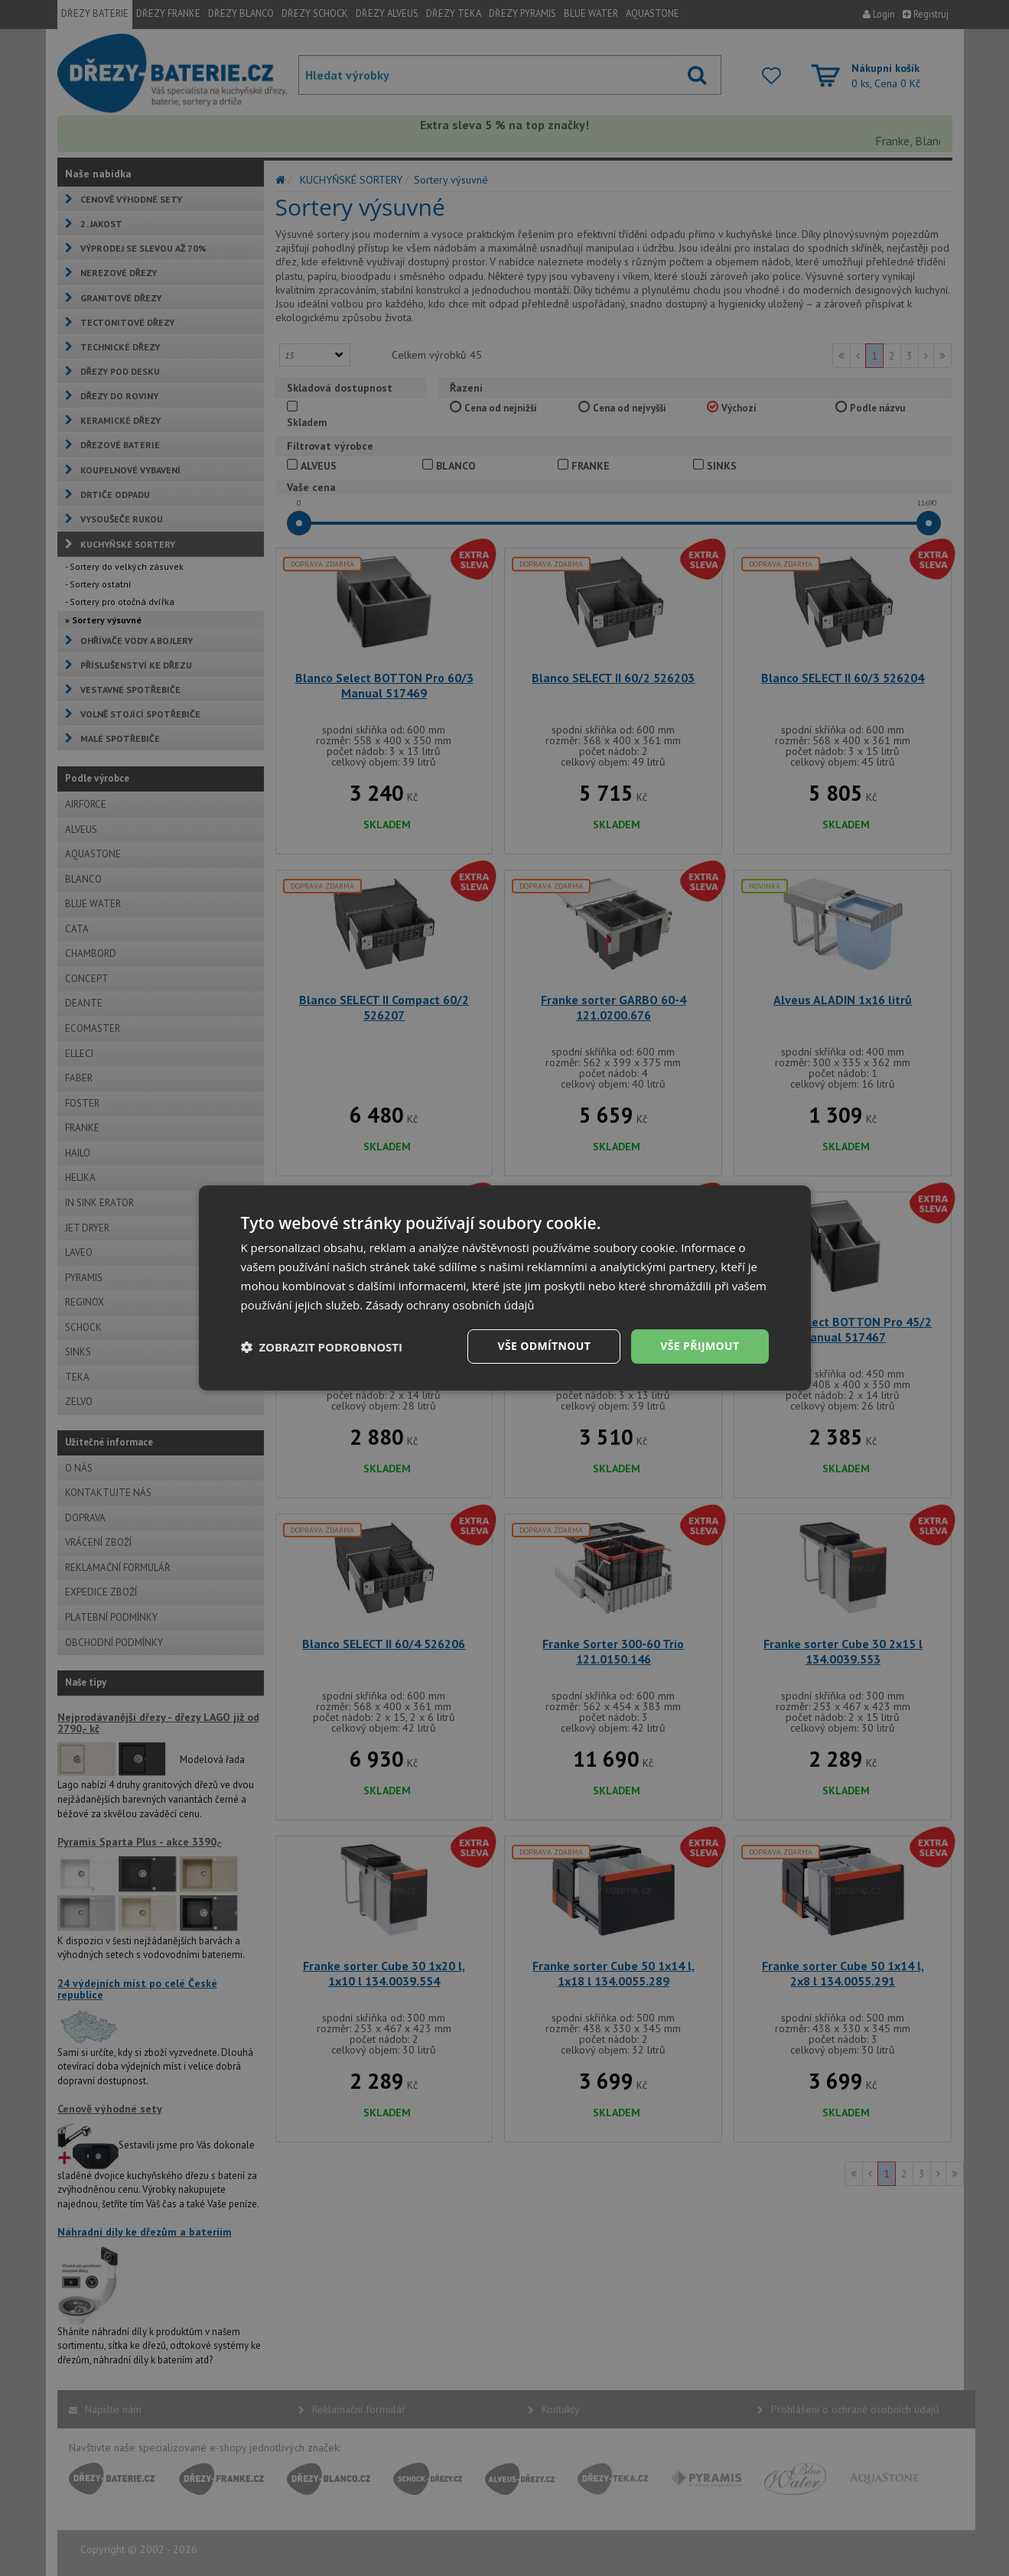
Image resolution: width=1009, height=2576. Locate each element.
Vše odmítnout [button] (544, 1345)
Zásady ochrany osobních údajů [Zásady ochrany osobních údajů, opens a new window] (450, 1304)
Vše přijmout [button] (699, 1345)
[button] (322, 1346)
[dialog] (505, 1288)
